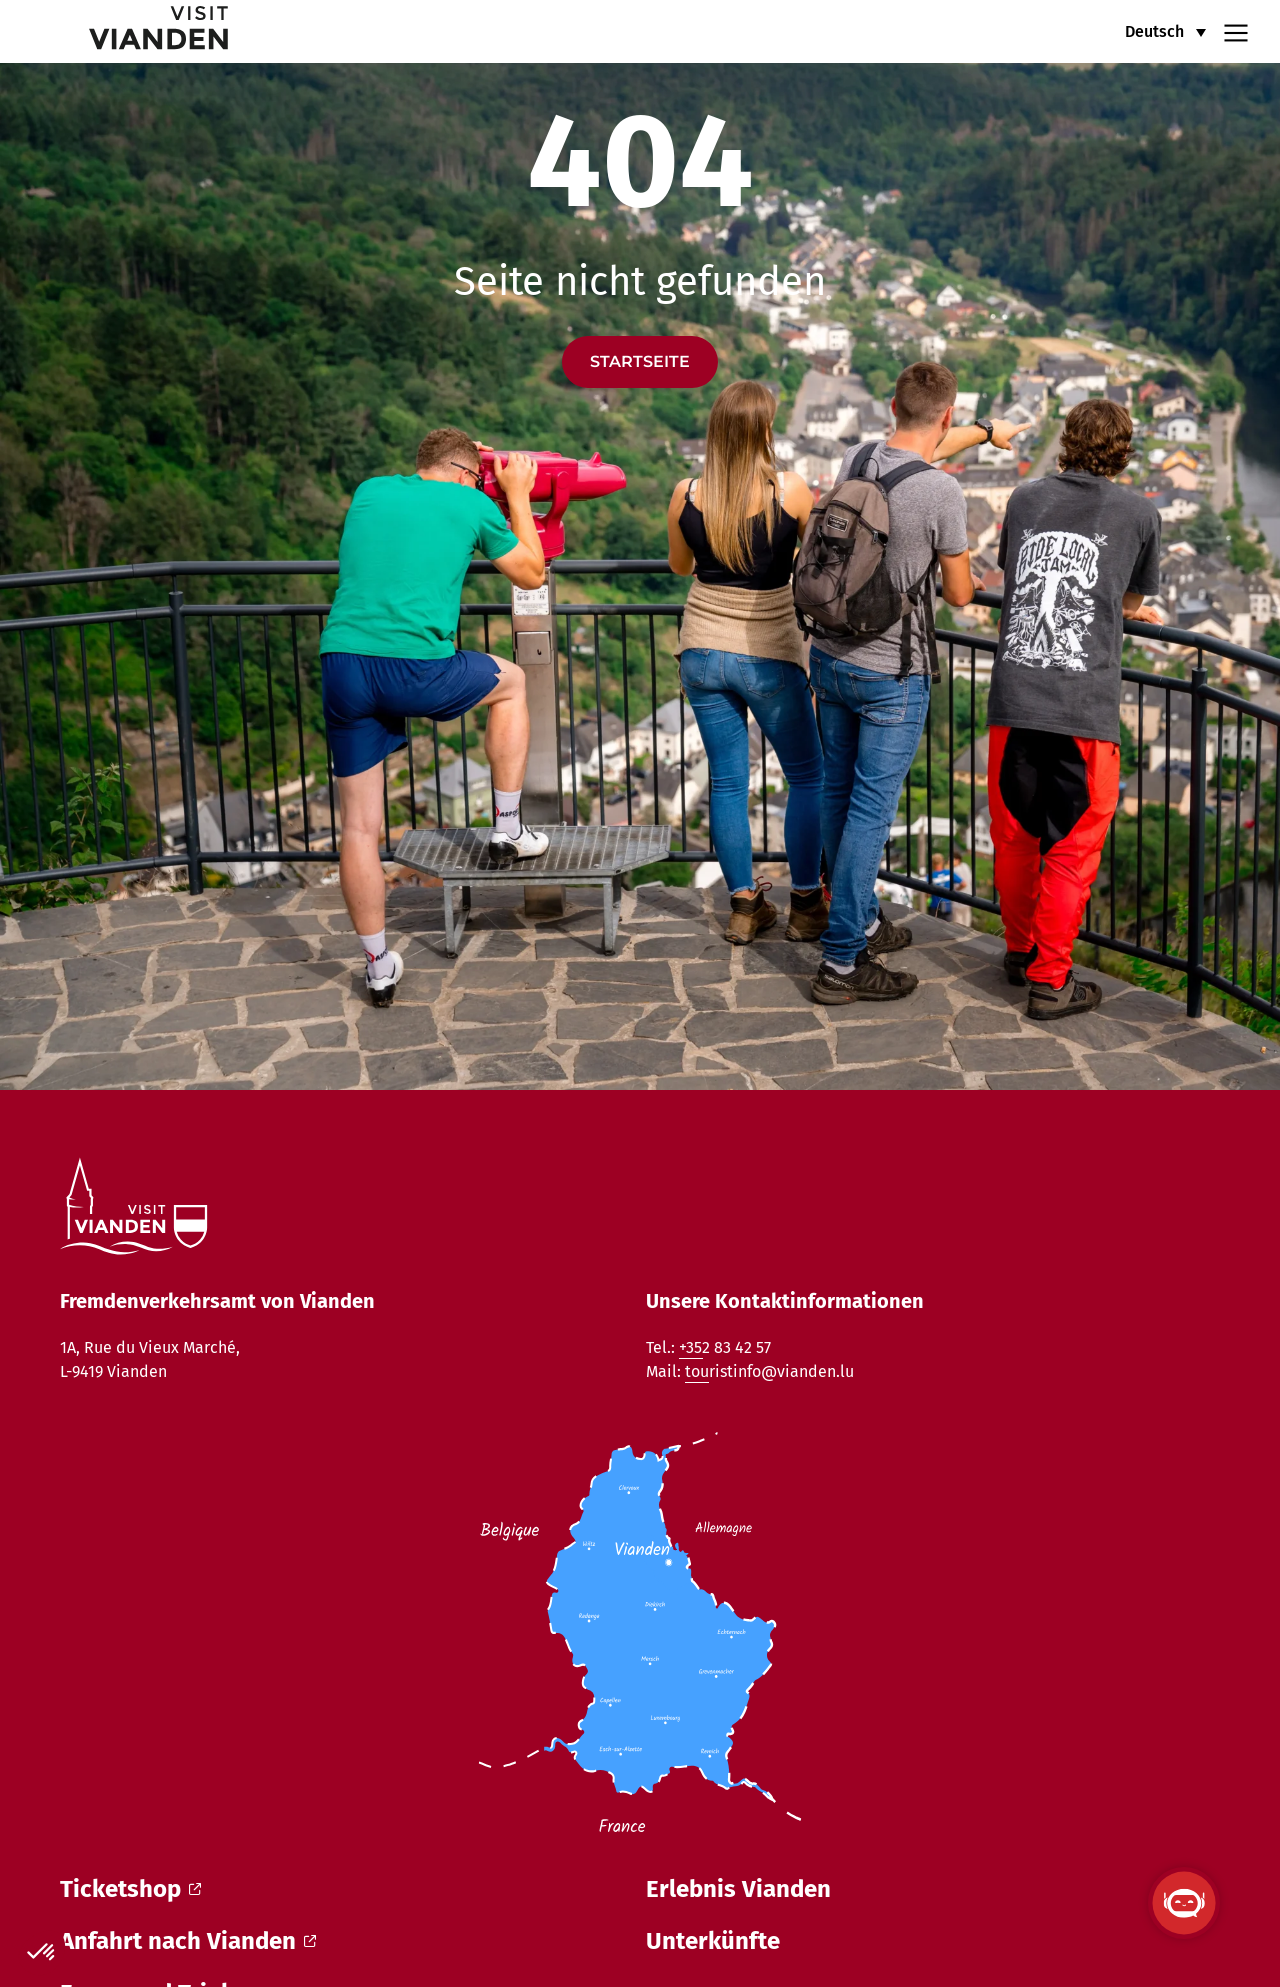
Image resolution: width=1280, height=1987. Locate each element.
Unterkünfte (713, 1941)
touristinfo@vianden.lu (769, 1371)
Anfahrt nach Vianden (188, 1941)
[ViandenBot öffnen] (1184, 1903)
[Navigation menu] (1236, 31)
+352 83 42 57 (725, 1347)
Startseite (640, 361)
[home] (128, 31)
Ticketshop (130, 1889)
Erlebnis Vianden (738, 1889)
